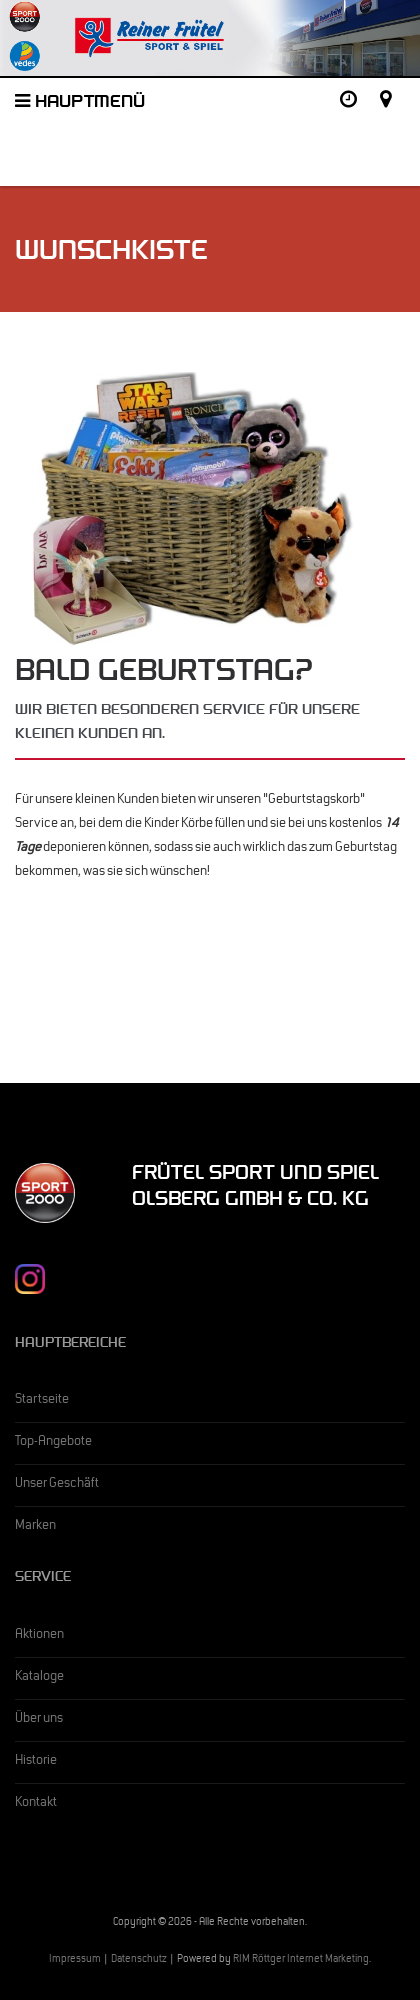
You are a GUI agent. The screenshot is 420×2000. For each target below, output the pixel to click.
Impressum (75, 1960)
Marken (35, 1527)
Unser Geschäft (57, 1485)
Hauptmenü (80, 104)
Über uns (39, 1720)
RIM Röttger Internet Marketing (301, 1960)
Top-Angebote (53, 1443)
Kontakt (36, 1804)
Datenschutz (139, 1960)
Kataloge (39, 1678)
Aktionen (39, 1636)
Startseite (42, 1401)
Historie (36, 1762)
